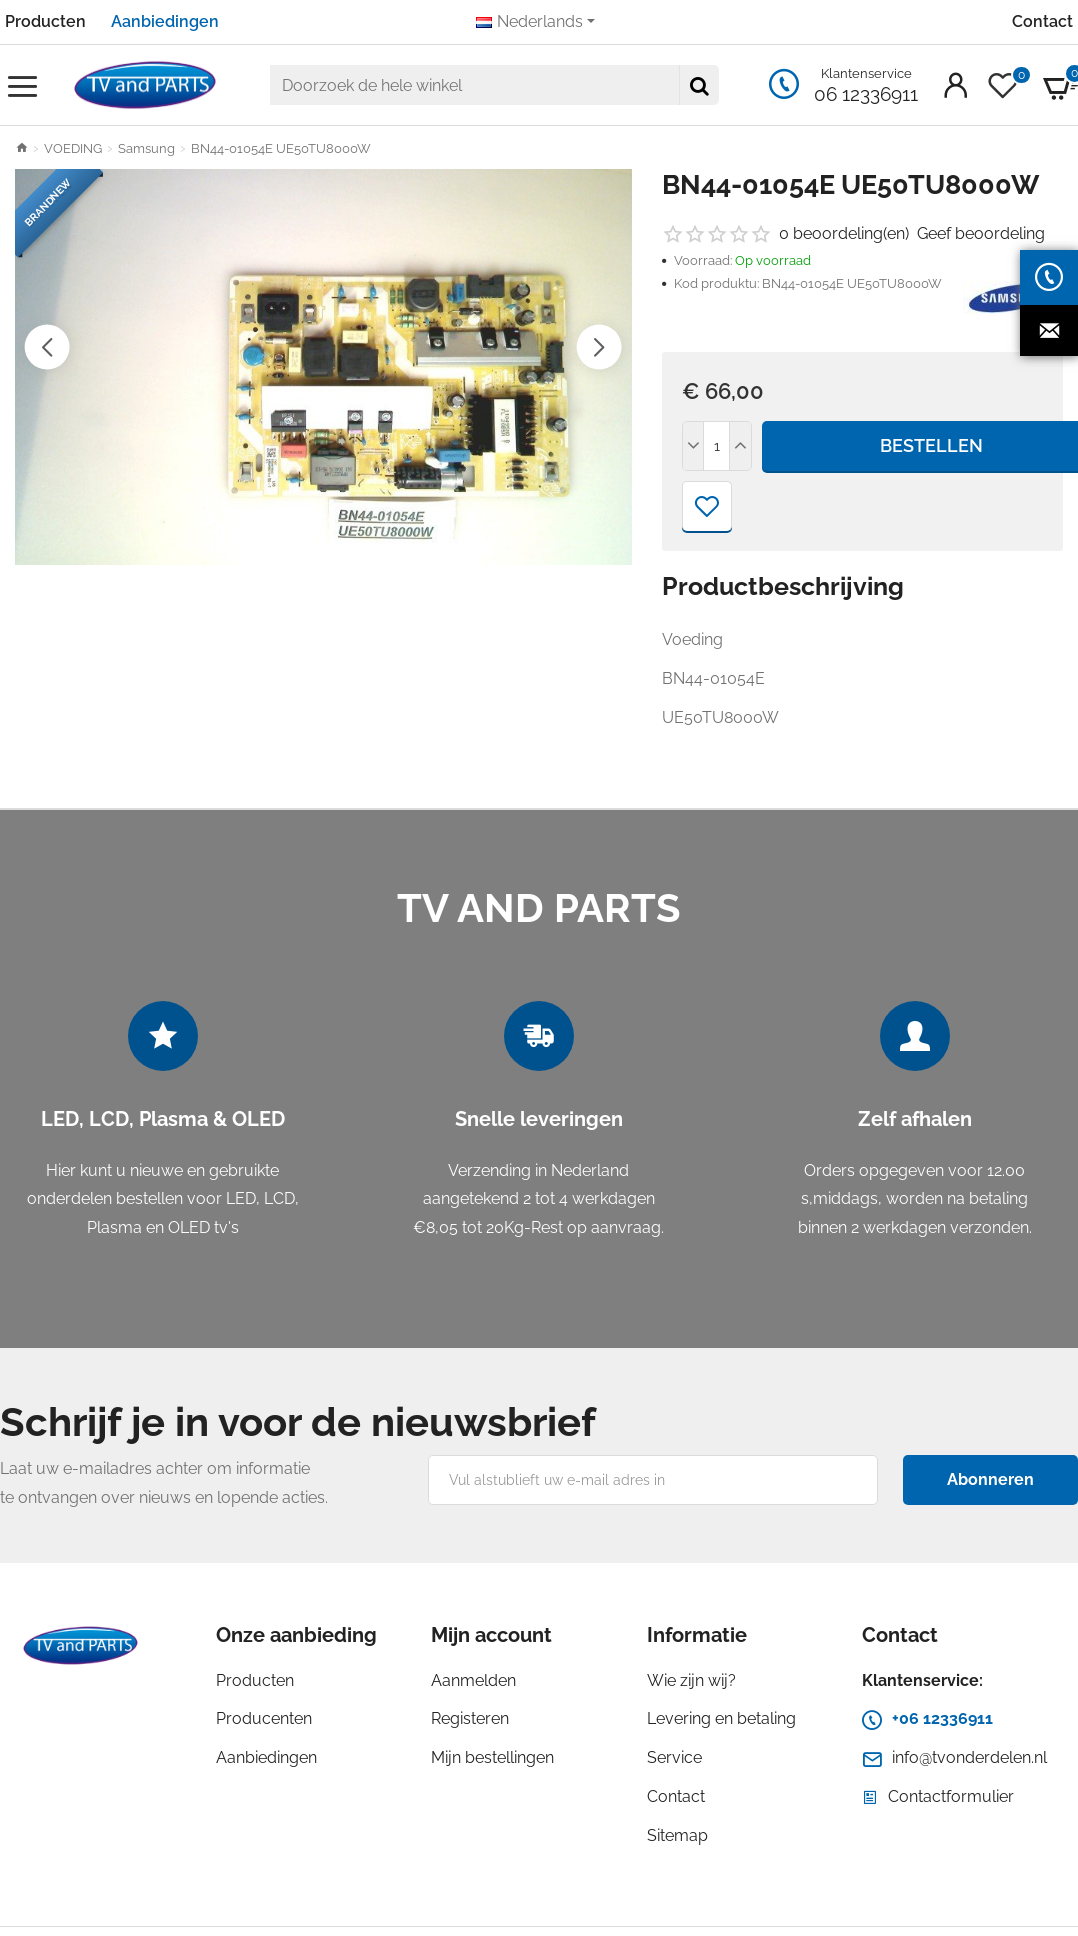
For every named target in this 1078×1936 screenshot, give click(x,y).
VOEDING (73, 148)
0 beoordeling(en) (844, 233)
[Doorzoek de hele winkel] (699, 85)
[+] (740, 446)
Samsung (146, 148)
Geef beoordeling (981, 233)
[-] (694, 446)
